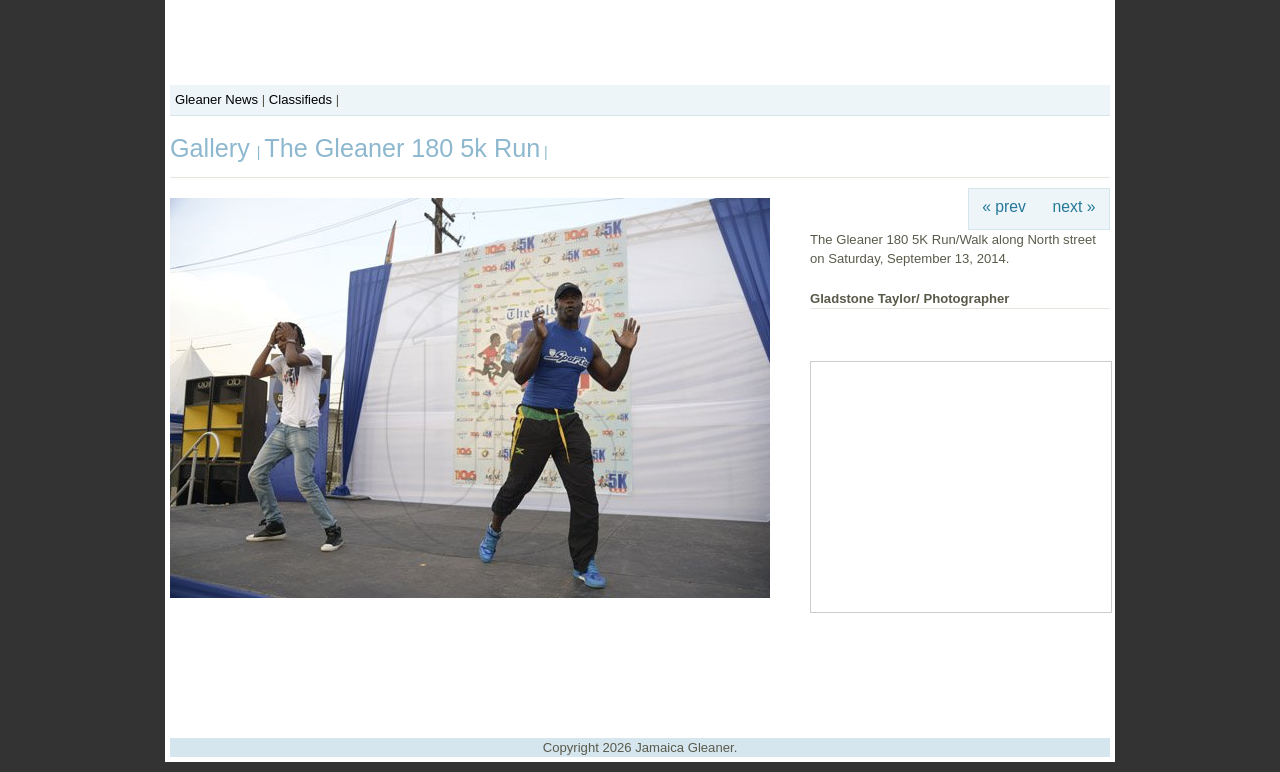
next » (1074, 206)
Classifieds (300, 99)
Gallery (213, 148)
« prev (1004, 206)
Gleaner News (216, 99)
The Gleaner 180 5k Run (402, 148)
